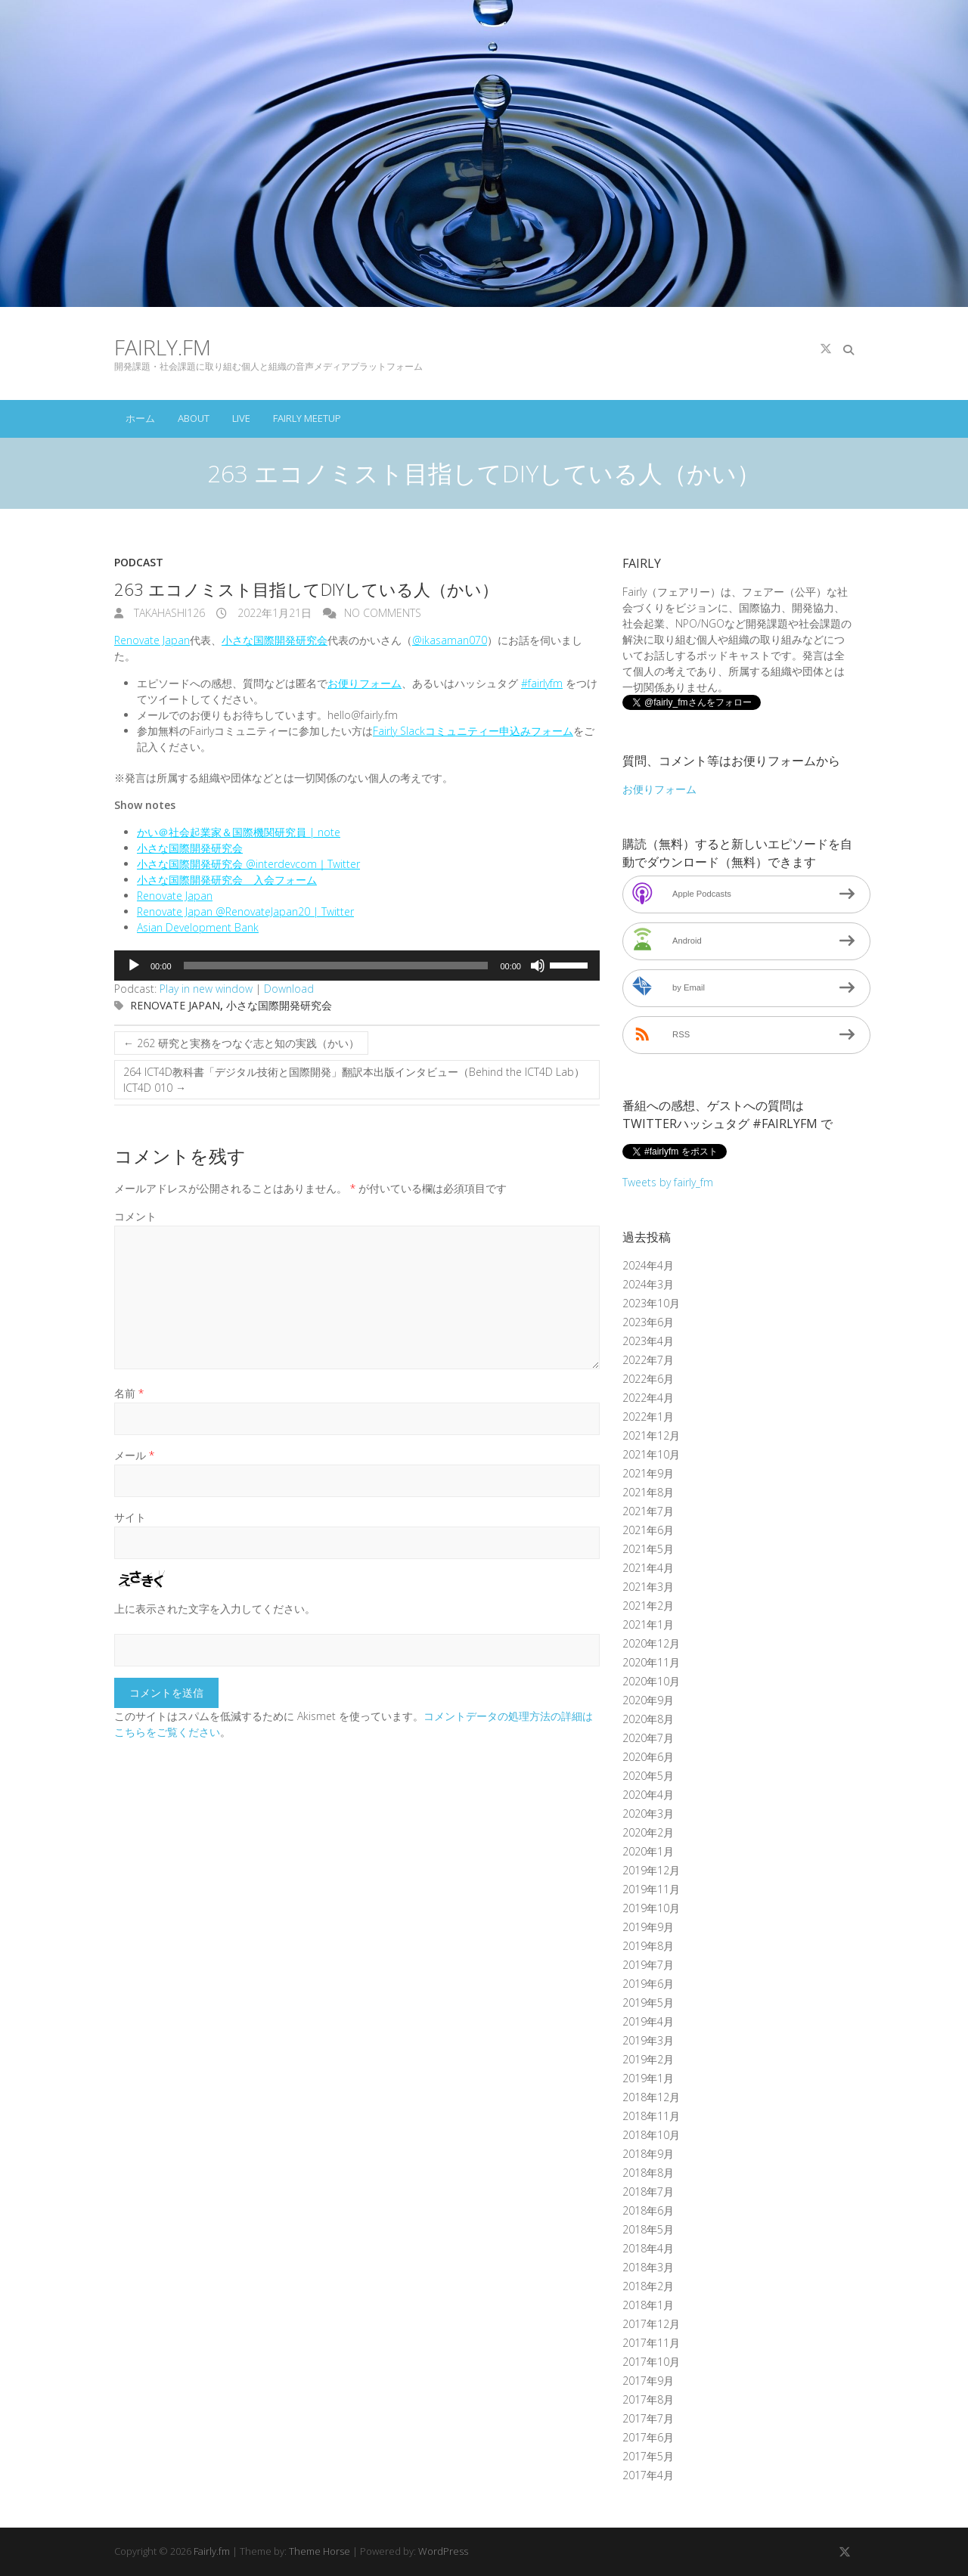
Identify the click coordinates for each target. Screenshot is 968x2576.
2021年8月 (648, 1492)
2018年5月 (648, 2229)
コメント (135, 1216)
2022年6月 (648, 1379)
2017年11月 (651, 2343)
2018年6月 (648, 2210)
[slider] (336, 965)
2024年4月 (648, 1265)
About (193, 418)
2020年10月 (651, 1681)
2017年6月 (648, 2437)
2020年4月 (648, 1794)
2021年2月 (648, 1605)
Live (241, 418)
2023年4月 (648, 1341)
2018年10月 (651, 2135)
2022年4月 (648, 1397)
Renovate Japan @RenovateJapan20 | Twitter (245, 911)
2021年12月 (651, 1435)
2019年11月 (651, 1889)
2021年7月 (648, 1511)
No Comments (382, 613)
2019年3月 (648, 2040)
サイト (130, 1517)
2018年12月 (651, 2097)
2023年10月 (651, 1303)
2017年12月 (651, 2324)
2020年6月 (648, 1757)
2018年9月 (648, 2154)
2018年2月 (648, 2286)
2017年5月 (648, 2456)
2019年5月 (648, 2002)
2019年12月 (651, 1870)
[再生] (133, 965)
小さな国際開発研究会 (274, 640)
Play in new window (206, 988)
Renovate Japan (152, 640)
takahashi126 (168, 613)
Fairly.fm (162, 347)
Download (289, 988)
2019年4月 (648, 2021)
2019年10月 (651, 1908)
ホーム (140, 418)
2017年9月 (648, 2380)
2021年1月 (648, 1624)
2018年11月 (651, 2116)
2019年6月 (648, 1983)
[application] (357, 965)
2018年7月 (648, 2191)
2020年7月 (648, 1738)
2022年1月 (648, 1416)
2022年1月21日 (273, 613)
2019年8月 (648, 1946)
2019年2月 (648, 2059)
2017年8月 (648, 2399)
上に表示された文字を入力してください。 (214, 1608)
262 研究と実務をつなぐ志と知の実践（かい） (241, 1043)
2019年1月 (648, 2078)
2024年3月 (648, 1284)
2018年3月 (648, 2267)
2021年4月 (648, 1568)
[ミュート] (537, 965)
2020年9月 (648, 1700)
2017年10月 (651, 2361)
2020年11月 (651, 1662)
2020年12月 (651, 1643)
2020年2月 (648, 1832)
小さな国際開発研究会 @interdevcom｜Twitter (248, 864)
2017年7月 (648, 2418)
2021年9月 (648, 1473)
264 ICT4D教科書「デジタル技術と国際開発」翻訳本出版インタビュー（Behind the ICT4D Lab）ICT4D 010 (354, 1080)
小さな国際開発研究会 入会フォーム (227, 880)
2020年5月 (648, 1775)
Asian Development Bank (198, 927)
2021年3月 (648, 1586)
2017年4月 (648, 2475)
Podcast (138, 562)
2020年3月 (648, 1813)
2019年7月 (648, 1965)
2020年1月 (648, 1851)
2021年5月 (648, 1549)
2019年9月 (648, 1927)
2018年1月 (648, 2305)
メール (134, 1455)
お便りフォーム (364, 683)
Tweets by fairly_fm (667, 1182)
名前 (129, 1393)
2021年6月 (648, 1530)
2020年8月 (648, 1719)
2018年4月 (648, 2248)
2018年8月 (648, 2172)
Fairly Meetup (307, 418)
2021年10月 (651, 1454)
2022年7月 (648, 1360)
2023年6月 (648, 1322)
